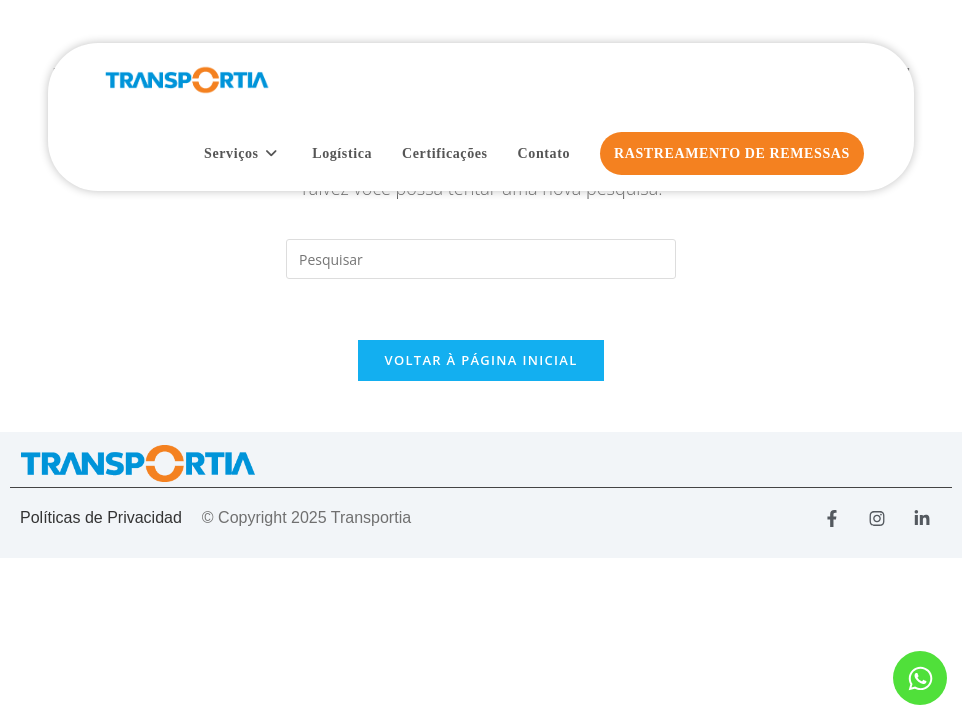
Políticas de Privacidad (101, 517)
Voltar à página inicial (480, 360)
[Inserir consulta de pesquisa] (481, 259)
